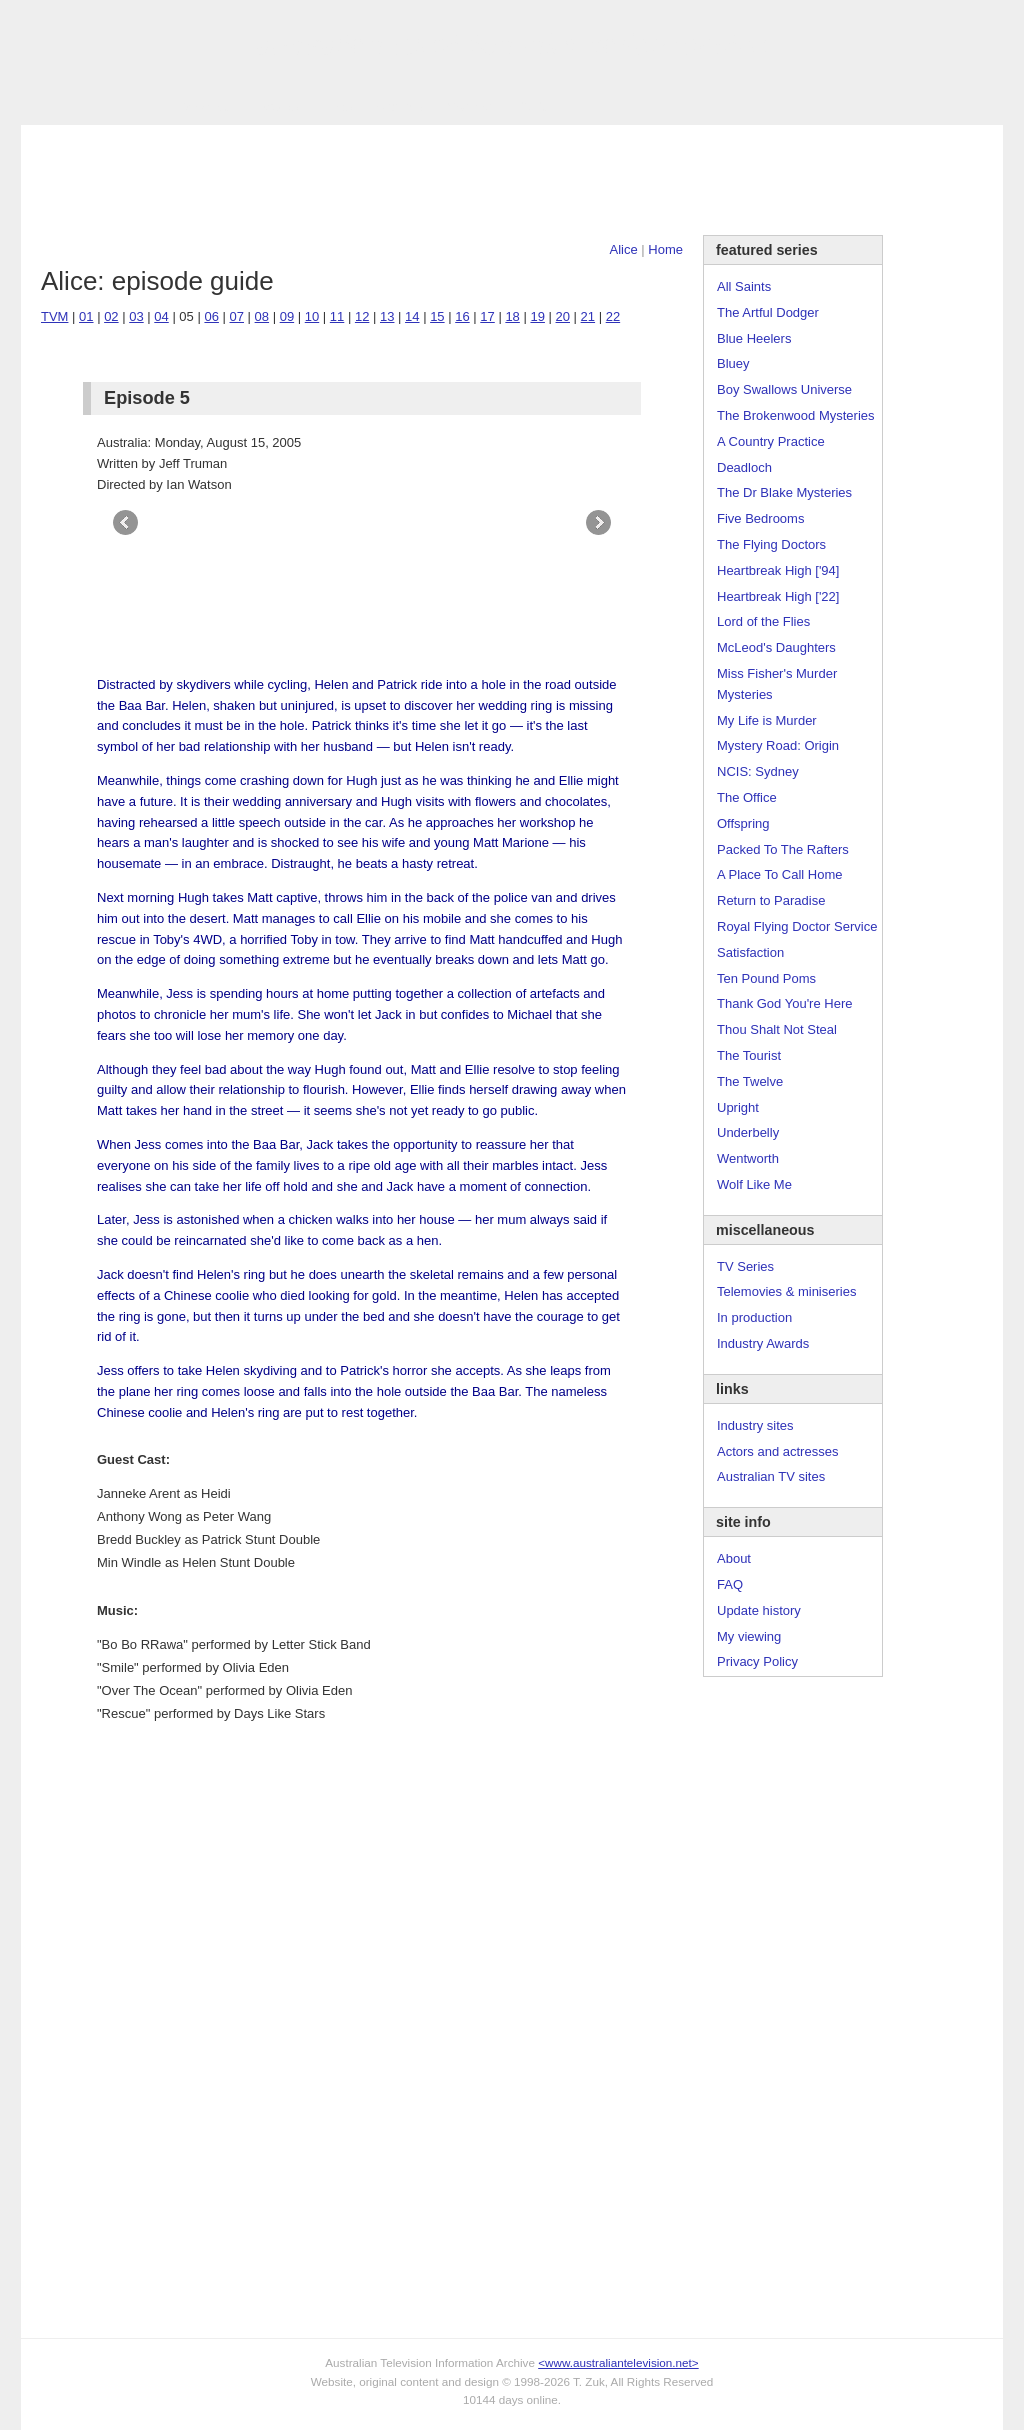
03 (136, 316)
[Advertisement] (512, 180)
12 (362, 316)
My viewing (749, 1636)
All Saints (744, 286)
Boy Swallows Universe (784, 389)
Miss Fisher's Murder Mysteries (777, 684)
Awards (276, 106)
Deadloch (744, 467)
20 (563, 316)
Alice (624, 249)
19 (537, 316)
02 (111, 316)
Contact (469, 106)
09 (287, 316)
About (734, 1558)
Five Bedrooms (760, 518)
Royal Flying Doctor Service (797, 926)
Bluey (733, 363)
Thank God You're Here (784, 1003)
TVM (54, 316)
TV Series (202, 106)
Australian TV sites (771, 1476)
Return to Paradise (771, 900)
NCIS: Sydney (758, 771)
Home (665, 249)
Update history (759, 1610)
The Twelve (750, 1081)
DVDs (533, 106)
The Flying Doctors (771, 544)
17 (487, 316)
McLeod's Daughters (776, 647)
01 (86, 316)
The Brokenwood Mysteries (796, 415)
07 (237, 316)
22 (613, 316)
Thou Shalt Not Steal (777, 1029)
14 (412, 316)
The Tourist (749, 1055)
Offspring (743, 823)
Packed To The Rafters (783, 849)
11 (337, 316)
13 (387, 316)
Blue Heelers (754, 338)
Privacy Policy (757, 1661)
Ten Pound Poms (766, 978)
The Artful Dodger (768, 312)
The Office (747, 797)
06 (211, 316)
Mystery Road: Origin (778, 745)
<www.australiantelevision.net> (618, 2362)
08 (262, 316)
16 (462, 316)
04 (161, 316)
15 (437, 316)
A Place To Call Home (780, 874)
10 (312, 316)
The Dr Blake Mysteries (784, 492)
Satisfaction (750, 952)
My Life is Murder (767, 720)
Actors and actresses (777, 1451)
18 (512, 316)
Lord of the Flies (763, 621)
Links (337, 106)
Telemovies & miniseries (786, 1291)
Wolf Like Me (754, 1184)
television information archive (512, 45)
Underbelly (748, 1132)
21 (588, 316)
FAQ (730, 1584)
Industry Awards (763, 1343)
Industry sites (755, 1425)
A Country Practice (771, 441)
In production (754, 1317)
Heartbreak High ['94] (778, 570)
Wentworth (748, 1158)
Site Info (400, 106)
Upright (738, 1107)
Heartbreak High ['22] (778, 596)
